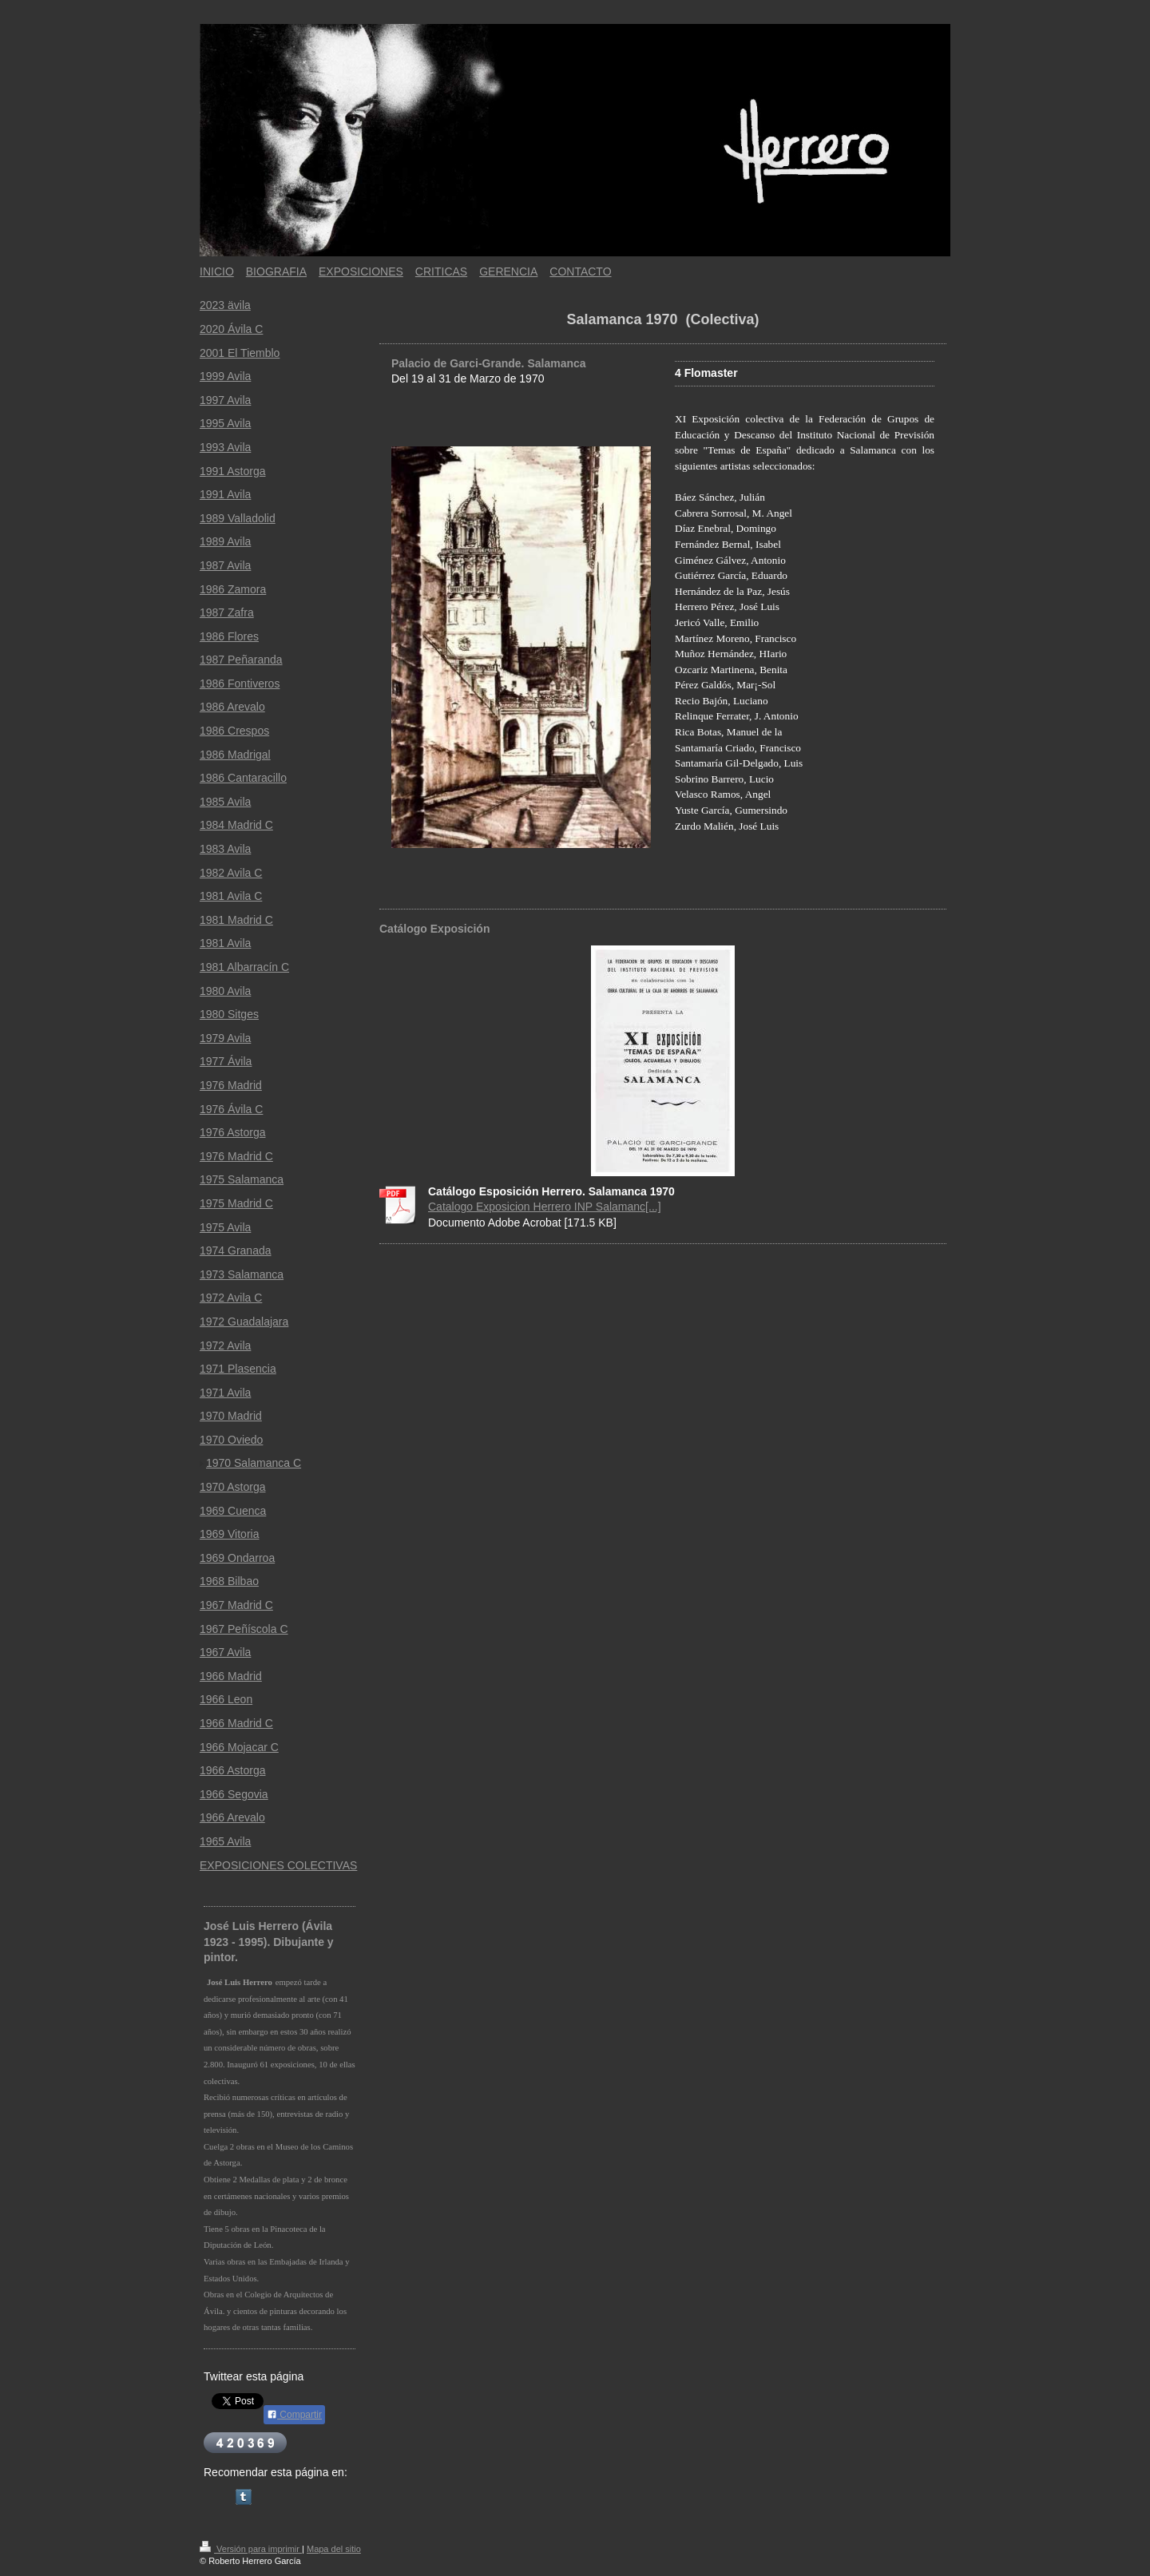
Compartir (294, 2414)
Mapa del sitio (334, 2549)
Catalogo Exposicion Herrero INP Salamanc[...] (544, 1206)
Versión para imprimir (251, 2549)
